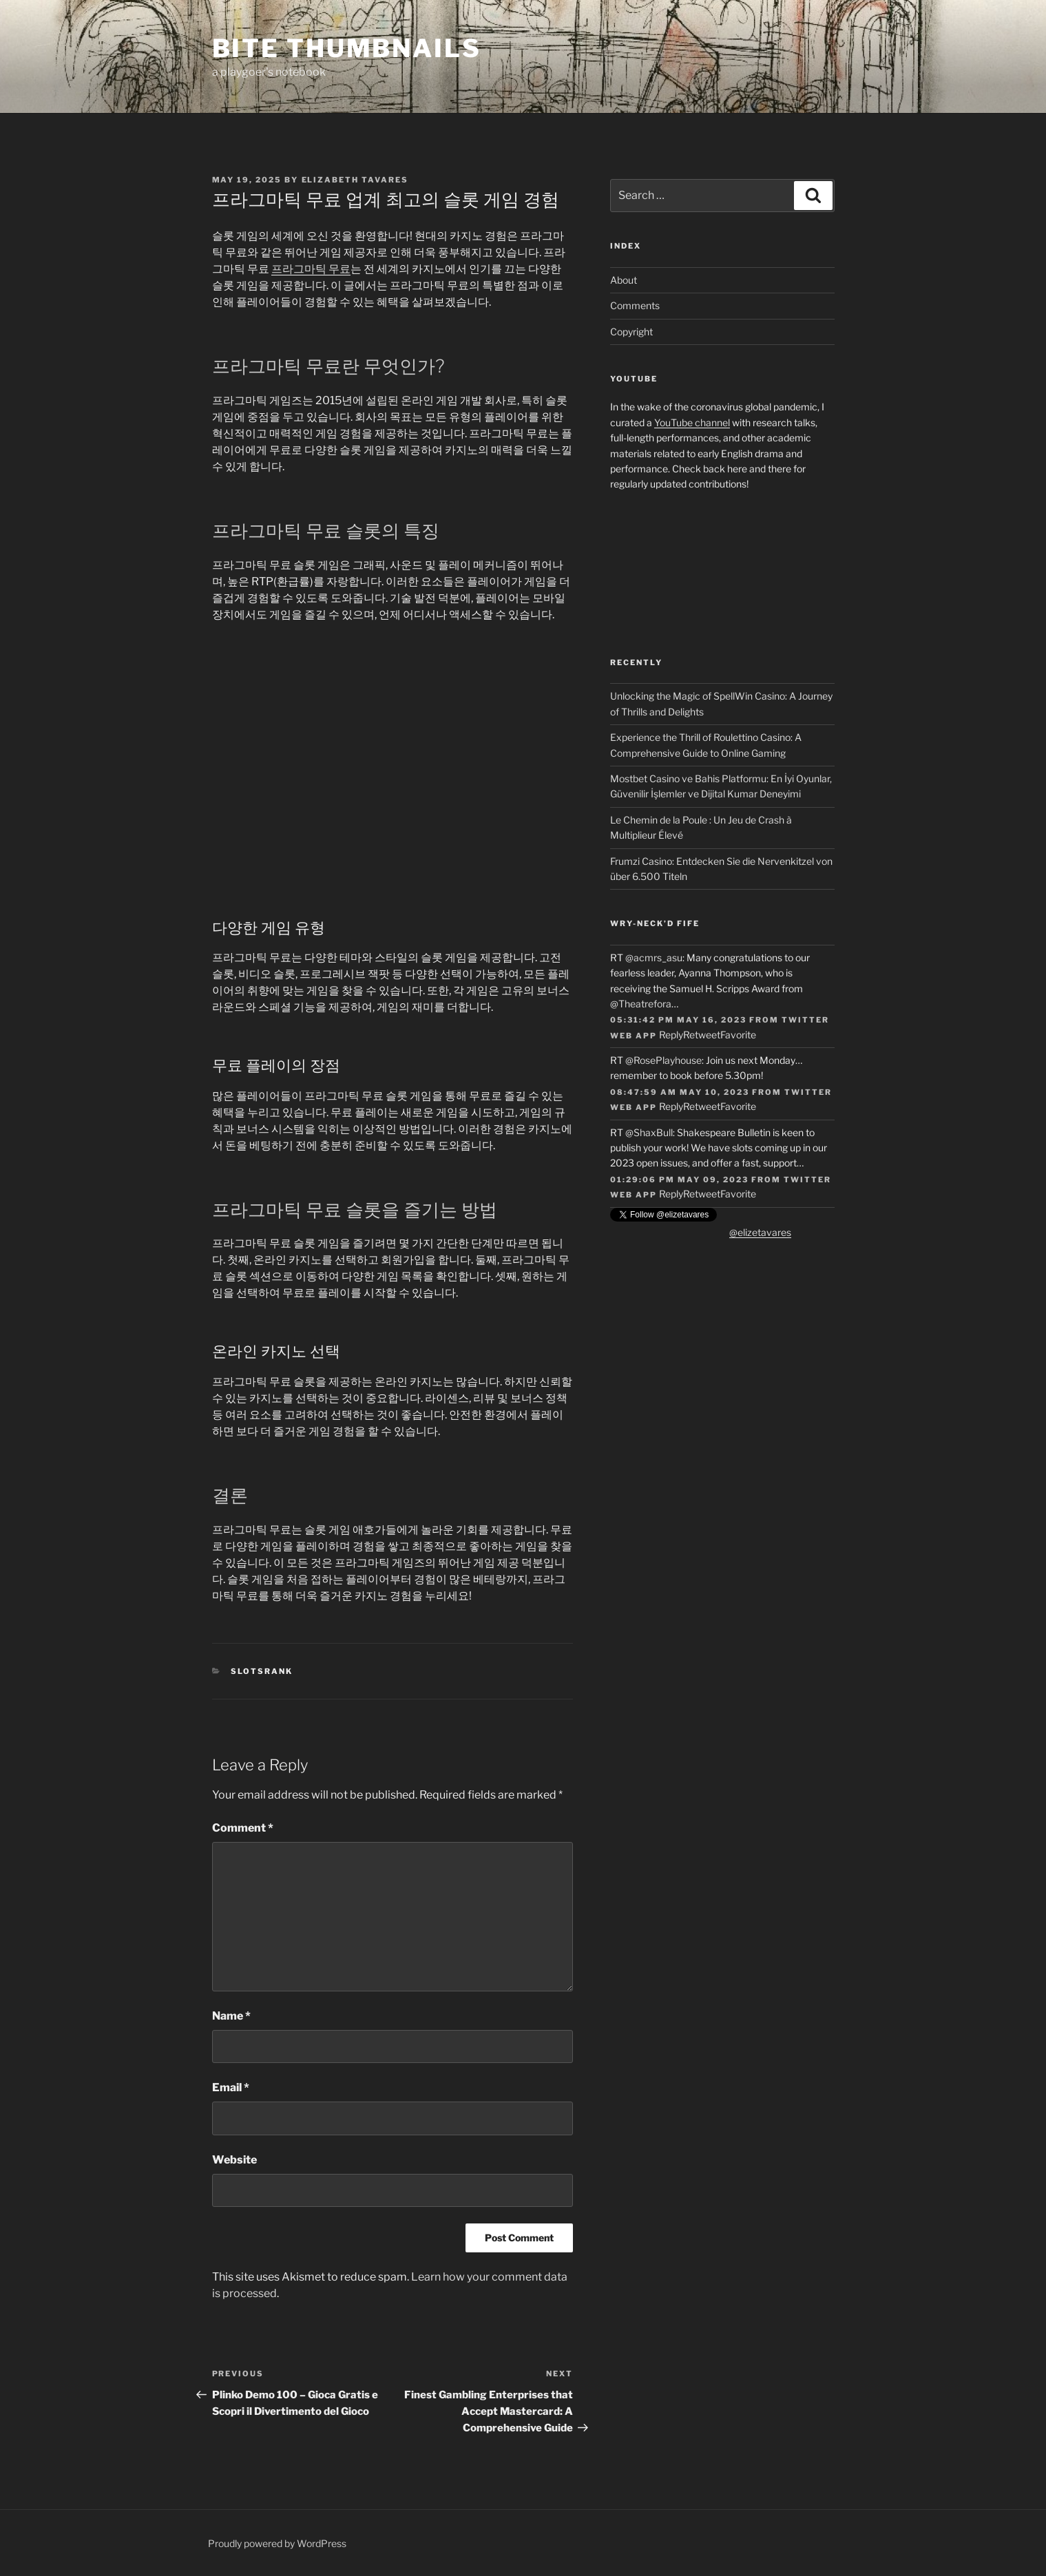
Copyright (631, 331)
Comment (242, 1827)
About (623, 280)
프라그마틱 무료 (311, 268)
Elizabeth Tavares (355, 180)
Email (230, 2087)
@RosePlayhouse (663, 1060)
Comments (635, 305)
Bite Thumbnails (346, 48)
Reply (671, 1034)
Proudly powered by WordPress (277, 2543)
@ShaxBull (649, 1132)
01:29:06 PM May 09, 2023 (679, 1179)
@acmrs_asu (653, 957)
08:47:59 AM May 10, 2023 (679, 1092)
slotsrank (262, 1671)
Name (231, 2015)
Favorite (738, 1034)
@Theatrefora (640, 1003)
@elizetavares (760, 1232)
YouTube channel (692, 422)
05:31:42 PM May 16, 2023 (678, 1020)
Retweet (701, 1034)
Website (234, 2159)
